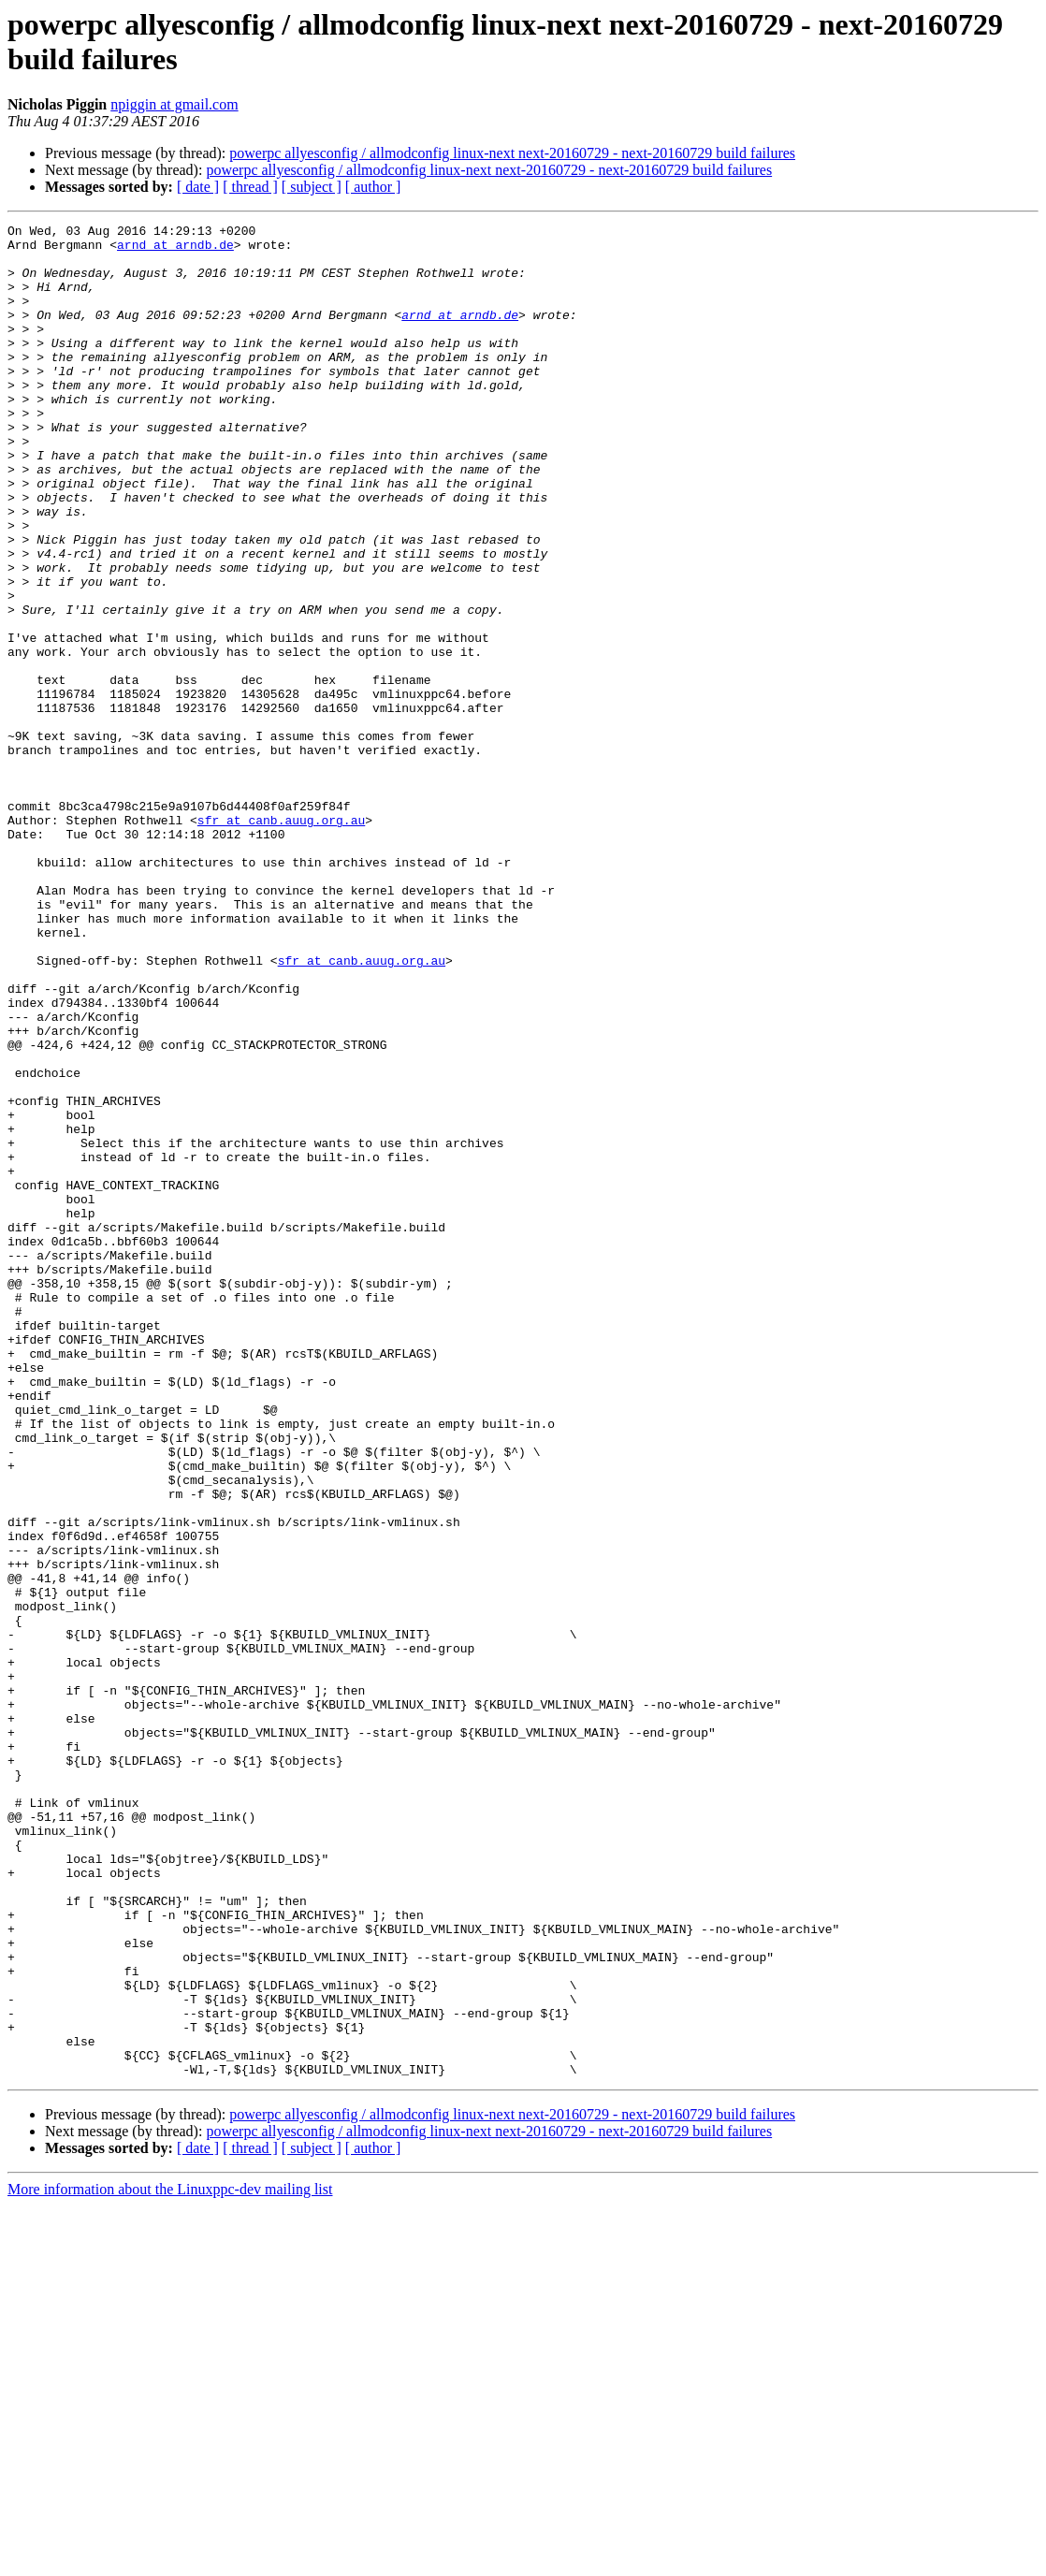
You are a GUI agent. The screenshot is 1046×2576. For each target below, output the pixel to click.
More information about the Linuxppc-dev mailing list (169, 2560)
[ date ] (198, 187)
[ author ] (373, 187)
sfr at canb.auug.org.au (281, 940)
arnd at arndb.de (175, 249)
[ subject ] (311, 187)
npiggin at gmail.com (174, 104)
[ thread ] (250, 187)
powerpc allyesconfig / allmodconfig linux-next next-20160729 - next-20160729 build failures (512, 153)
